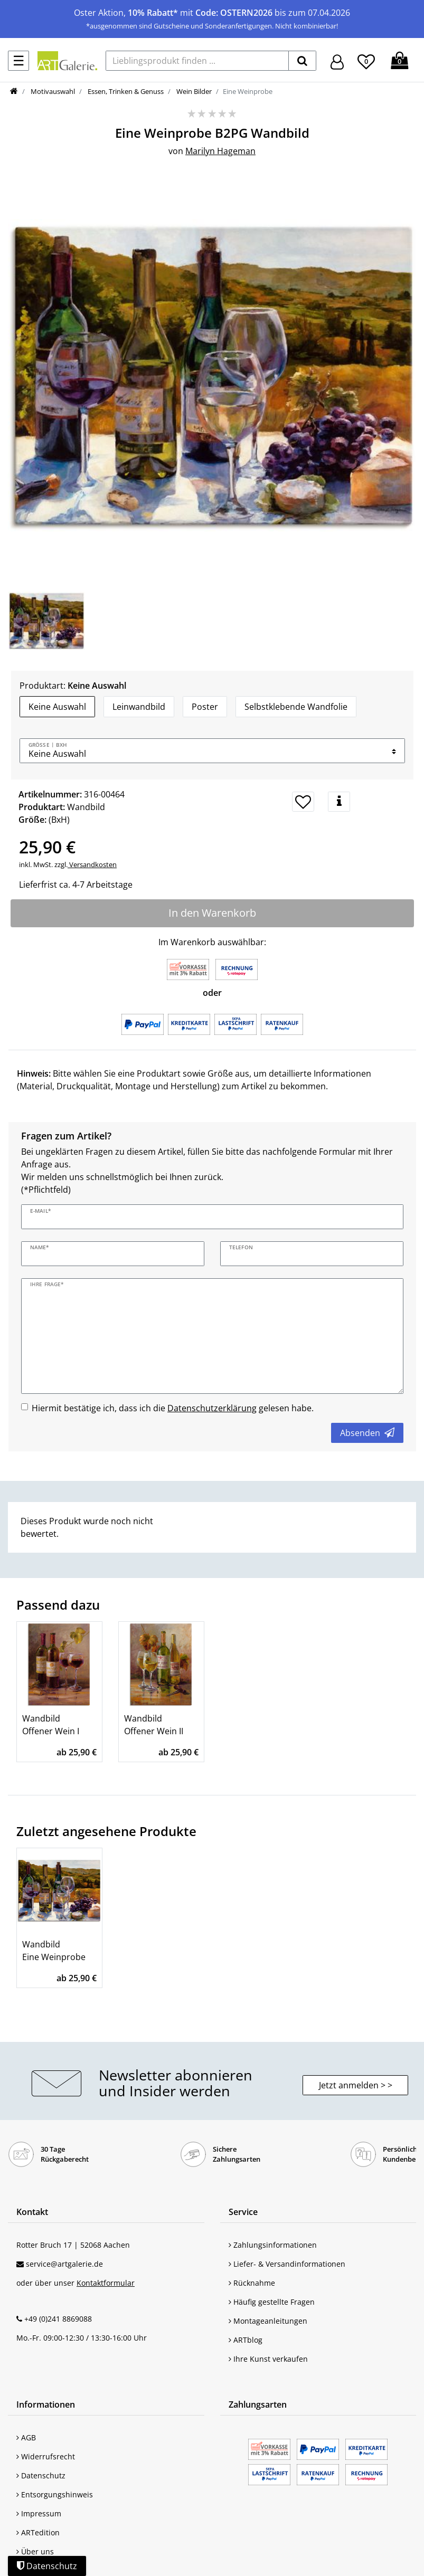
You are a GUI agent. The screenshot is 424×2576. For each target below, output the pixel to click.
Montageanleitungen (268, 2321)
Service (243, 2212)
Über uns (35, 2551)
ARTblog (245, 2340)
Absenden (367, 1433)
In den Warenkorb (212, 913)
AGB (26, 2437)
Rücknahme (252, 2283)
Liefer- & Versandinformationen (287, 2264)
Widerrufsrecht (45, 2456)
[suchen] (302, 61)
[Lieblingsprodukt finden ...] (197, 61)
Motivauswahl (52, 91)
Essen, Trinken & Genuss (125, 91)
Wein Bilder (193, 91)
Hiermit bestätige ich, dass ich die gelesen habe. (173, 1408)
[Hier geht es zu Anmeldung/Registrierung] (337, 61)
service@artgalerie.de (64, 2264)
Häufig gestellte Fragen (272, 2302)
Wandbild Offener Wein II (153, 1725)
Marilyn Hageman (220, 151)
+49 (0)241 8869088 (58, 2319)
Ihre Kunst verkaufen (268, 2359)
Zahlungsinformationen (273, 2245)
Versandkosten (92, 864)
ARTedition (38, 2532)
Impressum (38, 2513)
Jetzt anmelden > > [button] (355, 2085)
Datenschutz (40, 2475)
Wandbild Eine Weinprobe (54, 1950)
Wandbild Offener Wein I (50, 1725)
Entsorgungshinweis (54, 2494)
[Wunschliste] (366, 60)
